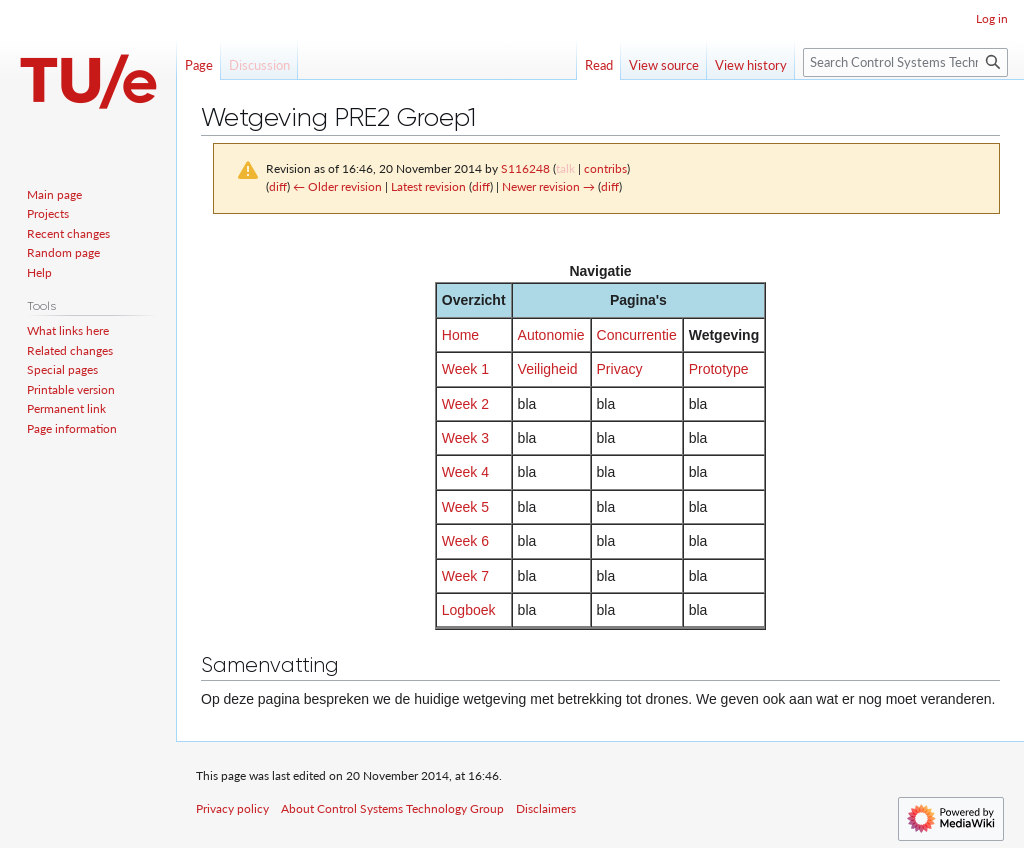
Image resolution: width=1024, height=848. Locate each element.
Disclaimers (546, 808)
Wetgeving (724, 335)
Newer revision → (548, 186)
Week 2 (465, 404)
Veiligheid (548, 369)
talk (565, 168)
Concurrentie (637, 335)
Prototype (719, 369)
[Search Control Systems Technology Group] (905, 62)
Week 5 (465, 507)
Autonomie (551, 335)
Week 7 (465, 576)
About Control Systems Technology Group (392, 808)
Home (460, 335)
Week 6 (465, 541)
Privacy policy (232, 808)
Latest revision (428, 186)
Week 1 (465, 369)
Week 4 (465, 472)
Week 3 (465, 438)
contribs (605, 168)
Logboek (469, 610)
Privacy (620, 369)
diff (278, 186)
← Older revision (337, 186)
